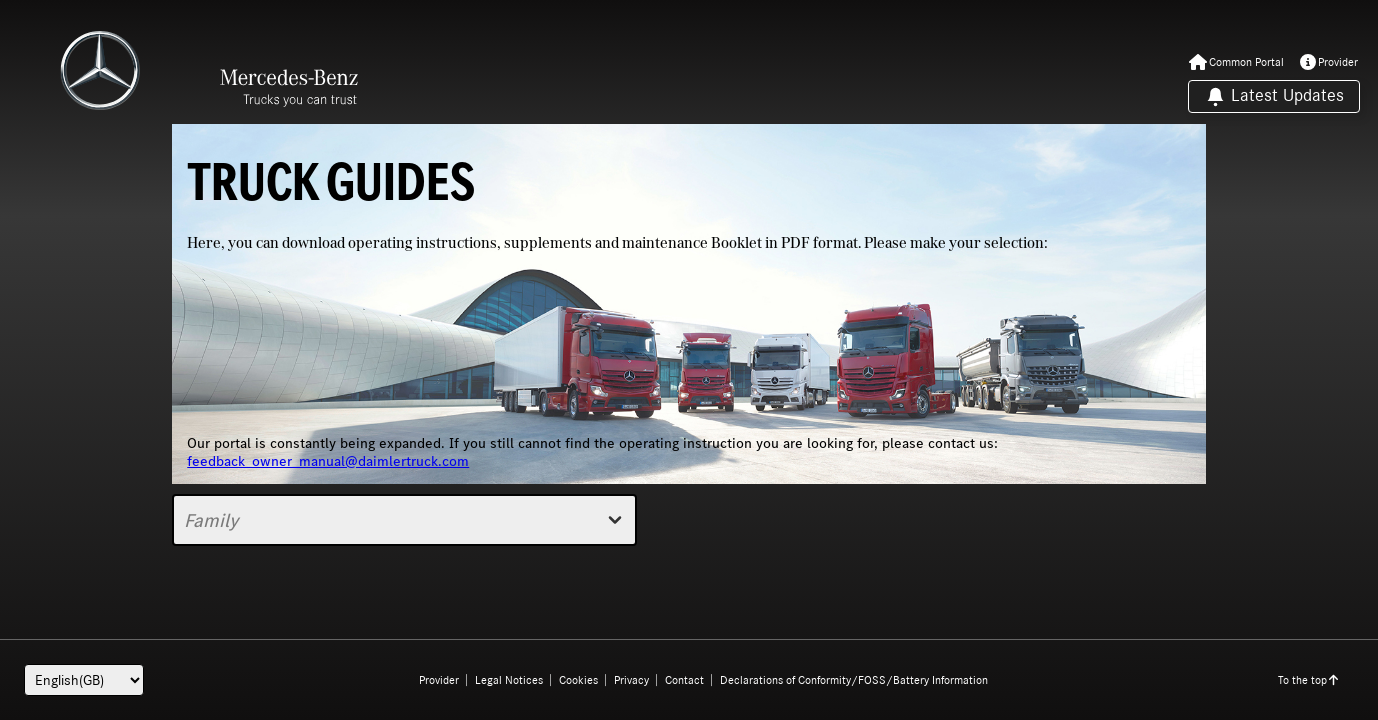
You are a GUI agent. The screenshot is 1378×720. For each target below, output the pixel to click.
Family (404, 520)
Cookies (578, 680)
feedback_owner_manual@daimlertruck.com (328, 461)
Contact (684, 680)
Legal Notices (509, 680)
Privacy (631, 680)
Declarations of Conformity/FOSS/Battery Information (854, 680)
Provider (439, 680)
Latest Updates (1274, 96)
